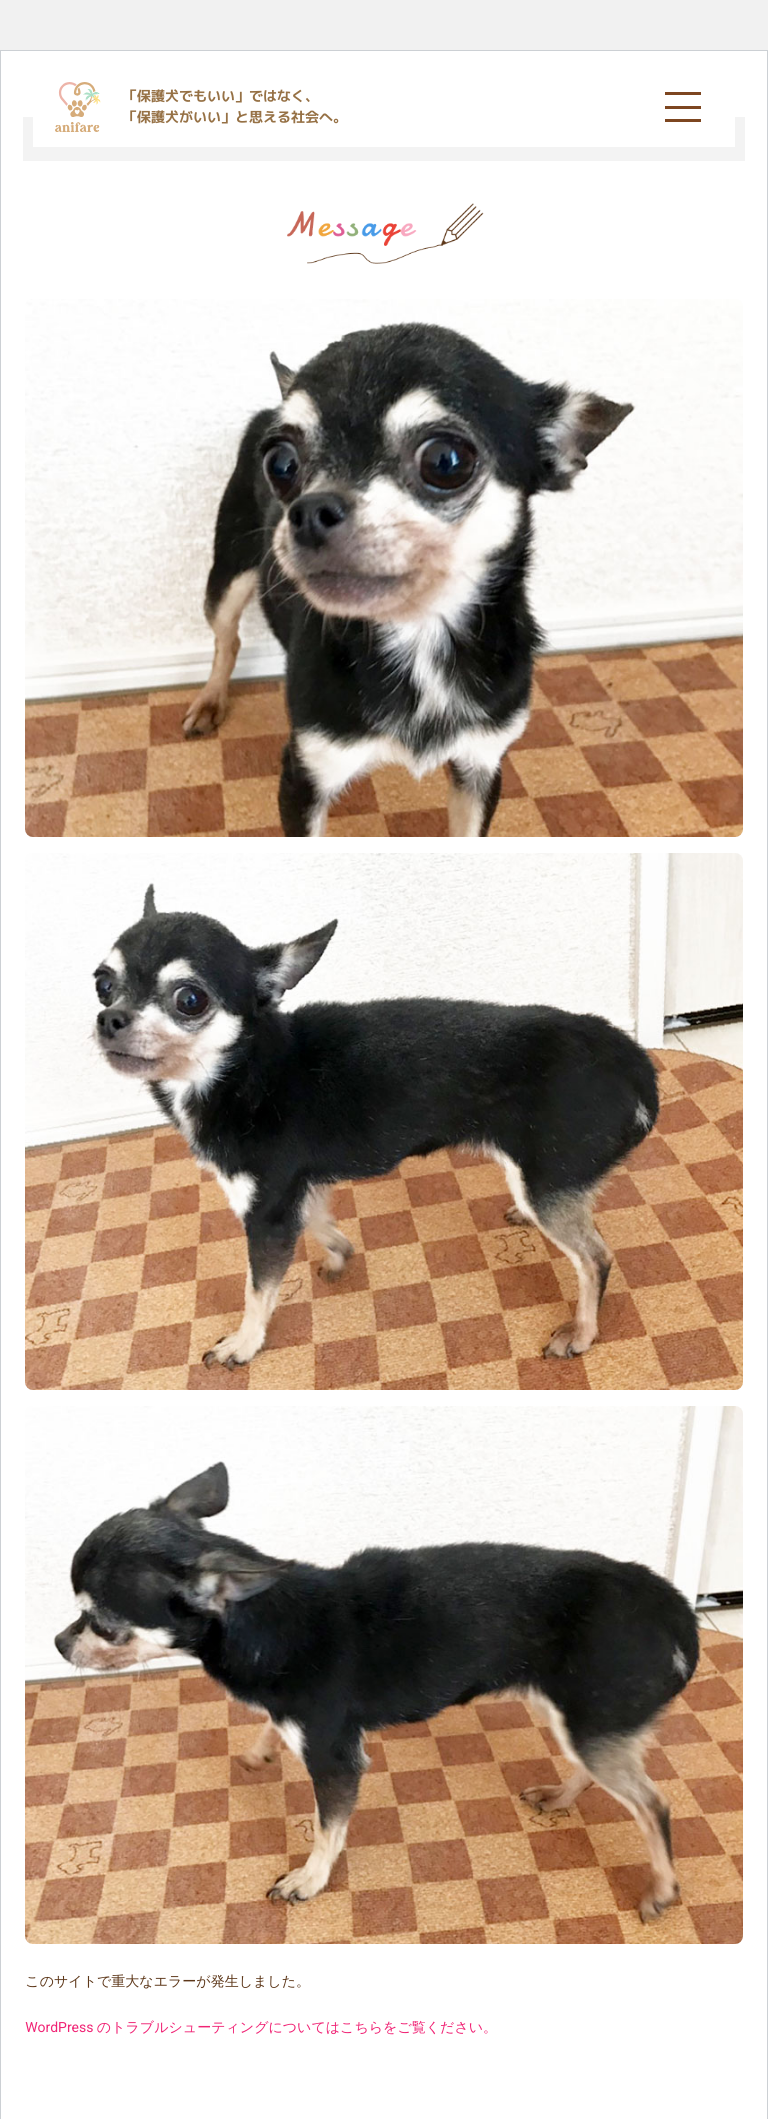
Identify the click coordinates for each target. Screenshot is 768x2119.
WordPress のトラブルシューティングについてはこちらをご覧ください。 (261, 2028)
